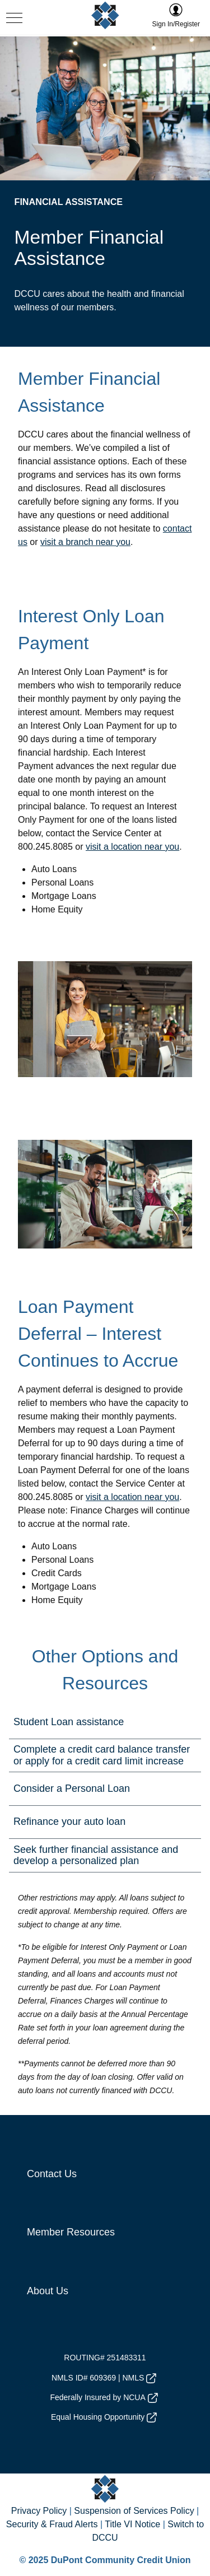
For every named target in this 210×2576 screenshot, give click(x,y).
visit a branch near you (85, 542)
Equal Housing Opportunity (104, 2417)
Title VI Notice (132, 2524)
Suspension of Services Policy (134, 2511)
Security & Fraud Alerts (52, 2524)
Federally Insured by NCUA (103, 2397)
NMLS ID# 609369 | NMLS (104, 2378)
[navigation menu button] (14, 19)
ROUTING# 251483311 (105, 2357)
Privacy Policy (39, 2511)
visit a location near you (132, 846)
